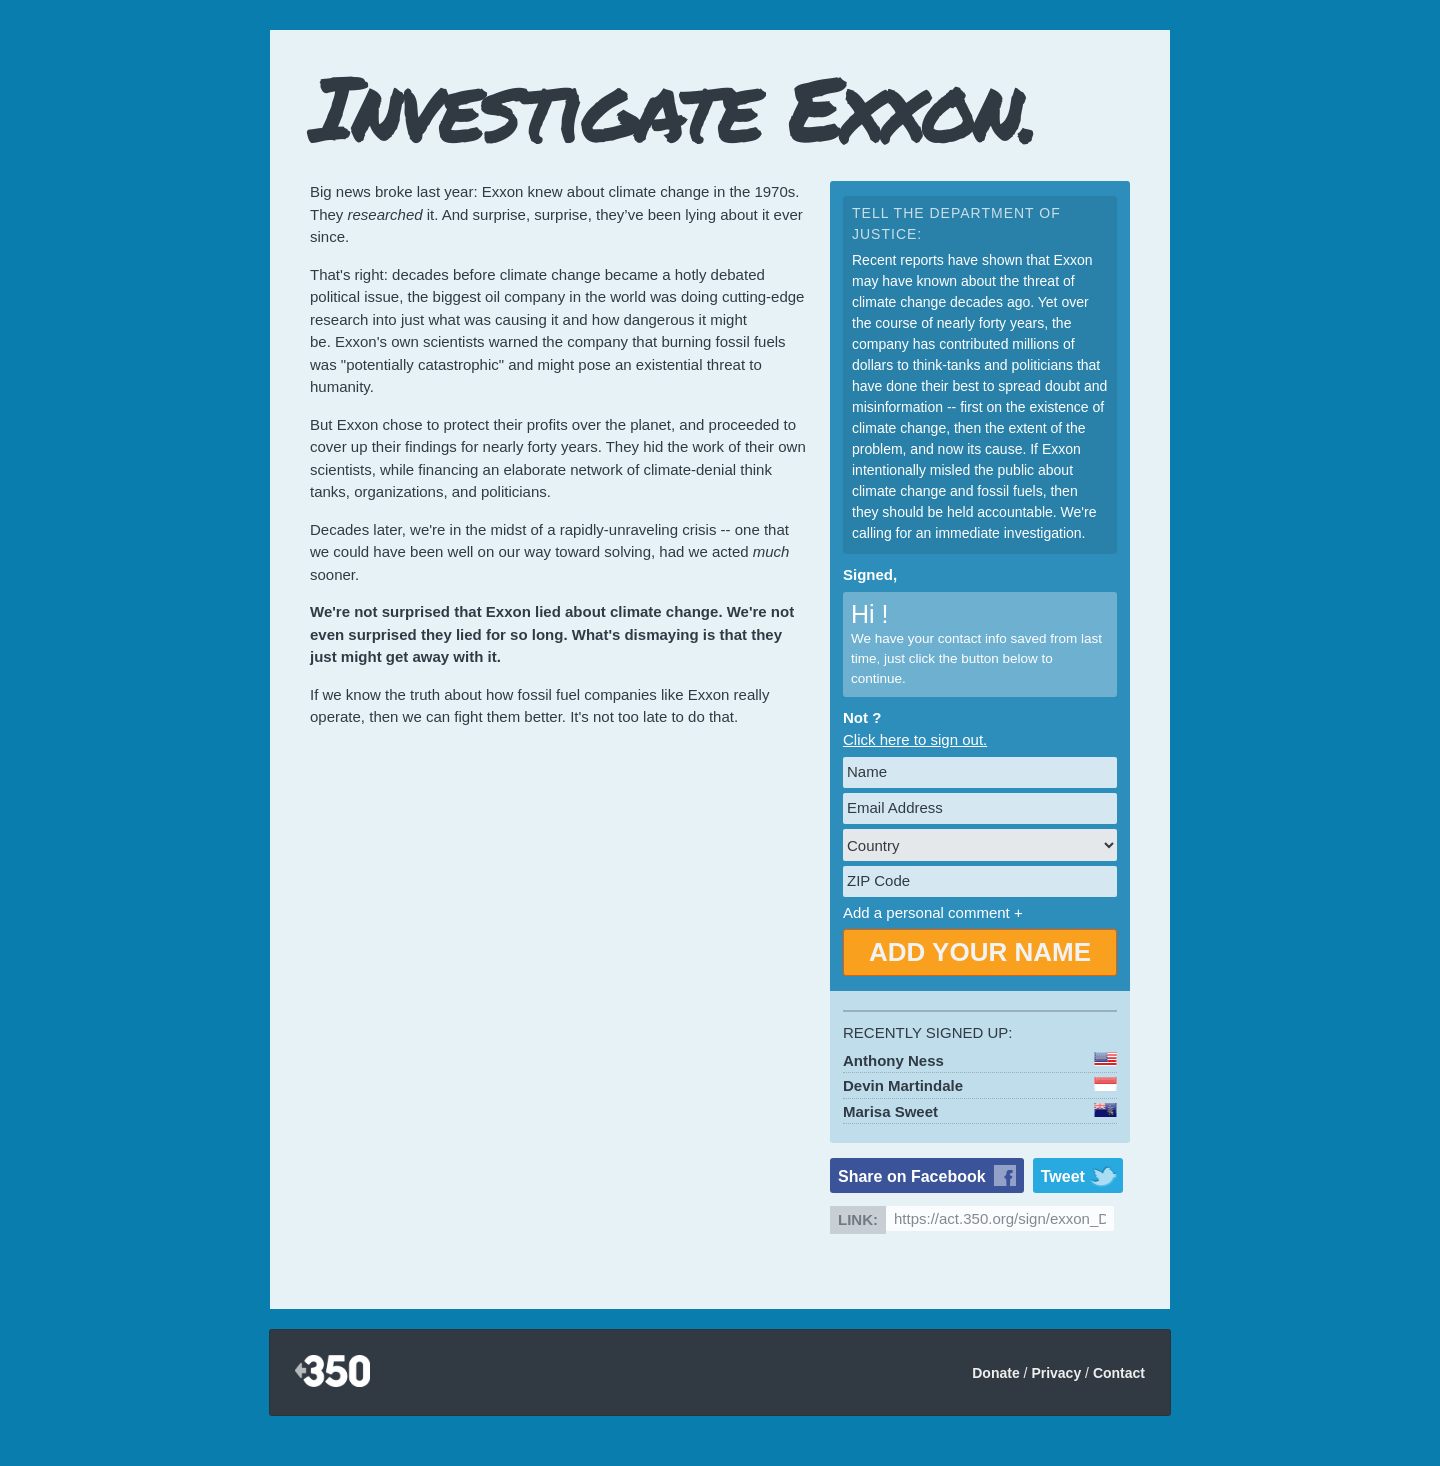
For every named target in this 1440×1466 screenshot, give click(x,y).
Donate (995, 1373)
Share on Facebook (912, 1176)
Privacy (1056, 1373)
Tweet (1063, 1176)
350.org (332, 1372)
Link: (858, 1219)
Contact (1119, 1373)
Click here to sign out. (915, 739)
